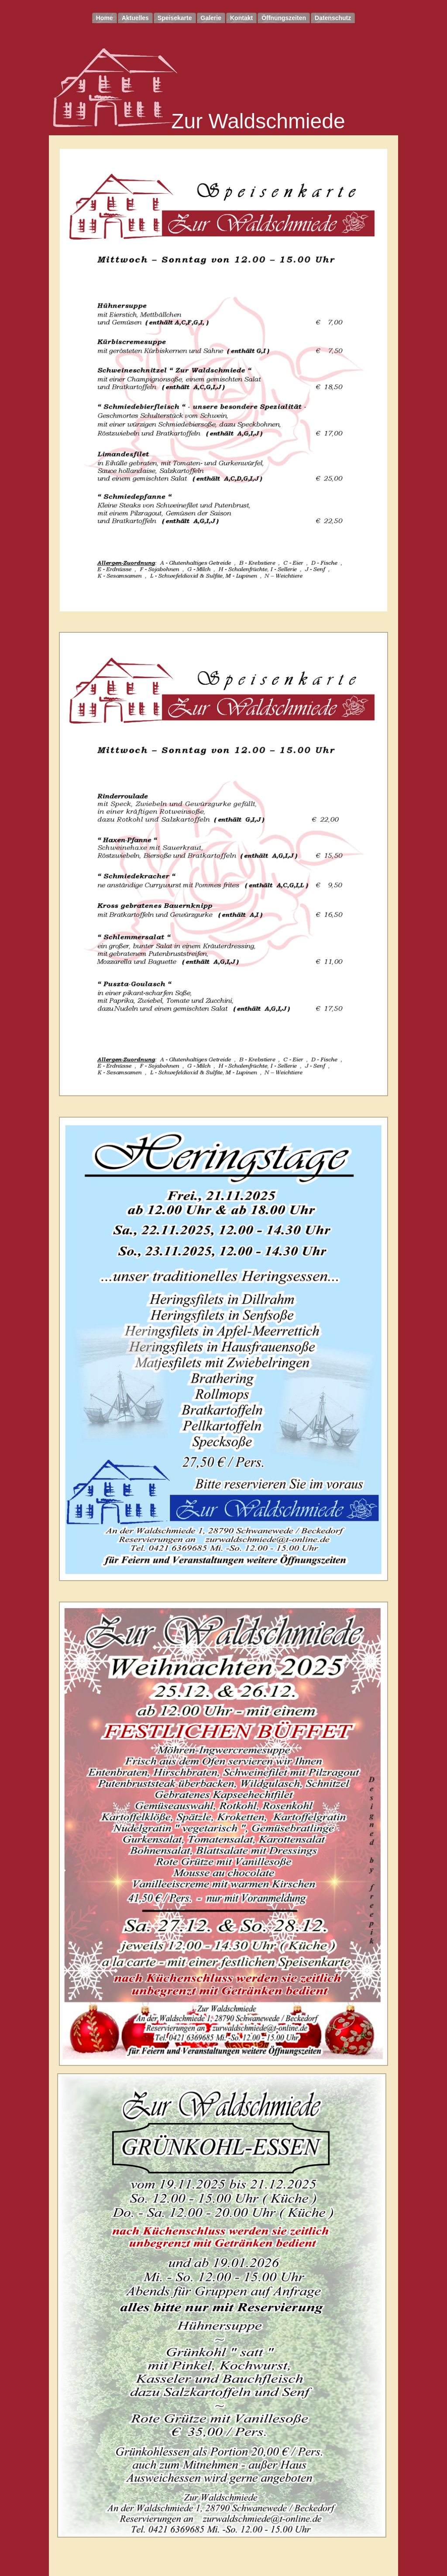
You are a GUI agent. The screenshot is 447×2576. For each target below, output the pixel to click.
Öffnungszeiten (283, 17)
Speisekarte (175, 17)
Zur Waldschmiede (258, 121)
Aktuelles (135, 17)
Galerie (211, 17)
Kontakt (241, 17)
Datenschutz (333, 17)
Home (104, 17)
